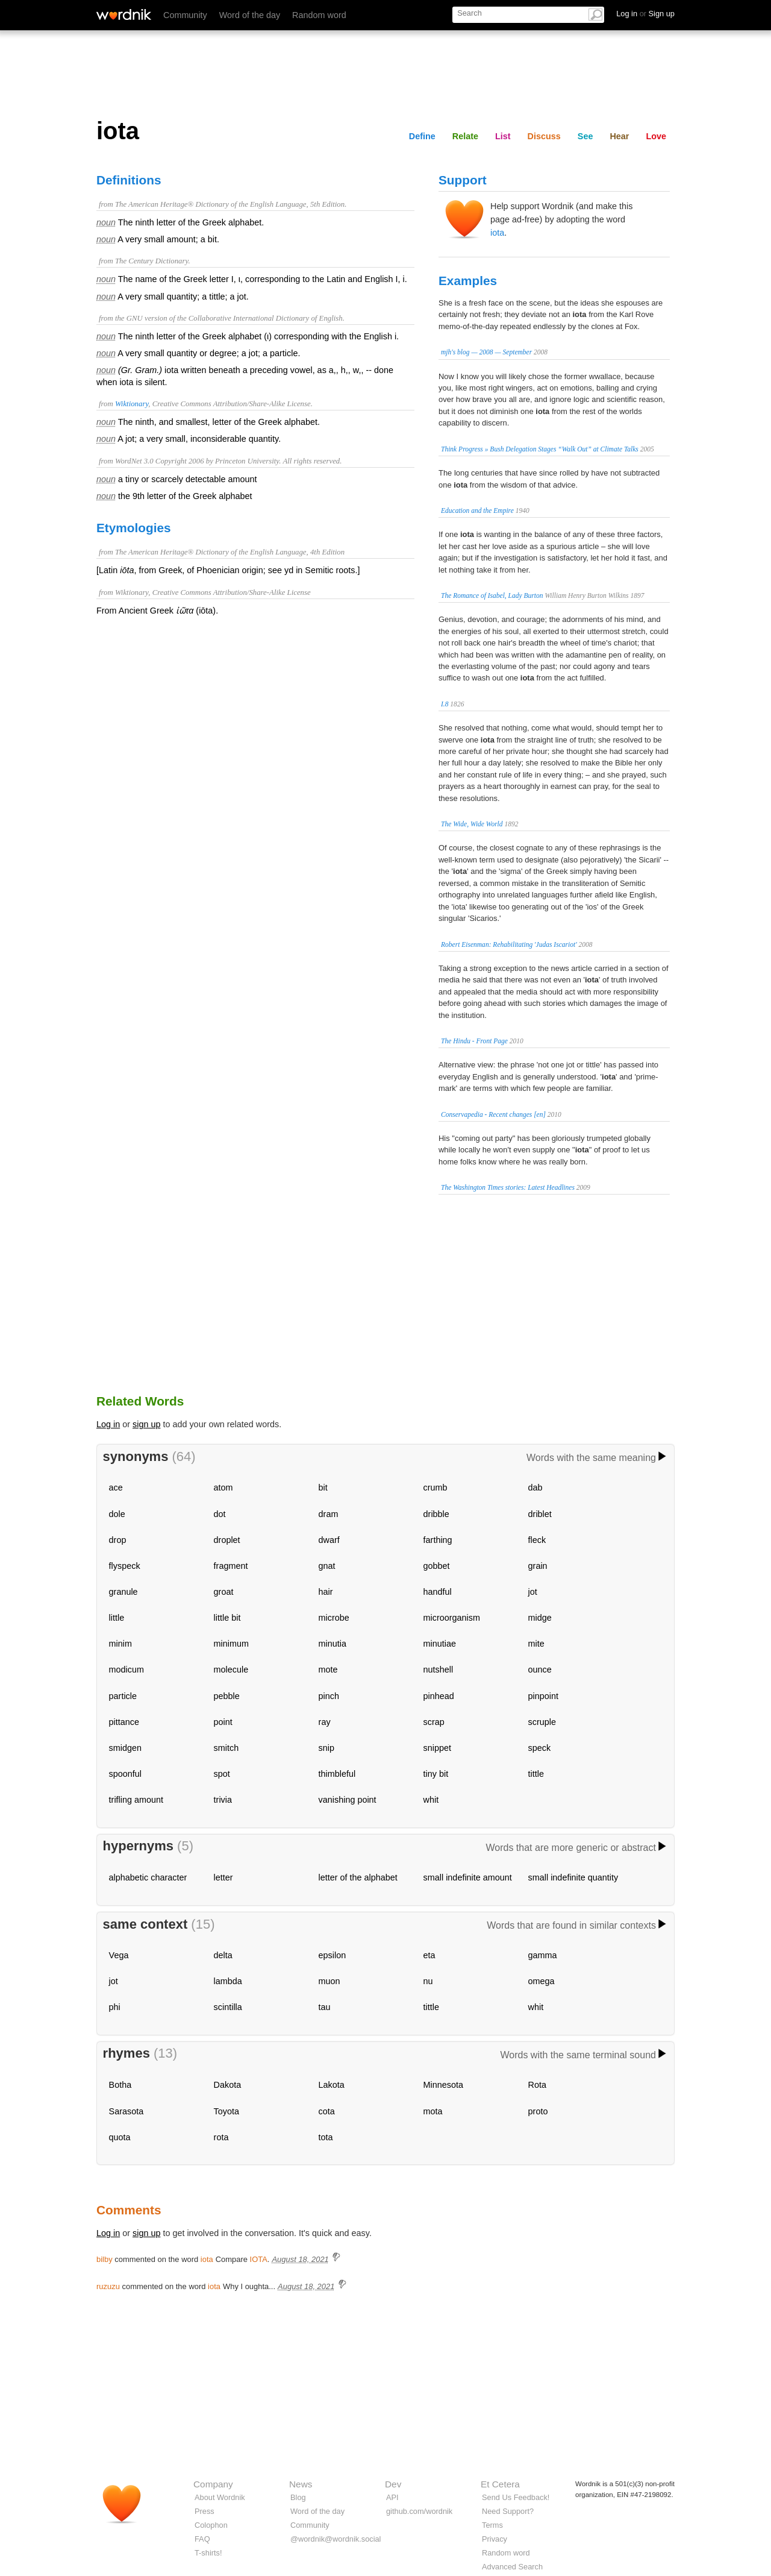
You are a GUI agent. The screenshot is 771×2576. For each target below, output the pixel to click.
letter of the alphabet (358, 1877)
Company (213, 2484)
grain (538, 1566)
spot (222, 1774)
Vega (119, 1955)
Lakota (332, 2085)
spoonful (125, 1774)
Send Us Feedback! (515, 2497)
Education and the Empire (477, 510)
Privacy (494, 2538)
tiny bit (436, 1774)
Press (204, 2511)
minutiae (439, 1643)
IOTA (258, 2259)
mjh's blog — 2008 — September (486, 352)
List (503, 136)
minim (120, 1643)
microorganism (451, 1618)
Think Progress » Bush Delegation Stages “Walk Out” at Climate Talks (539, 449)
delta (223, 1955)
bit (323, 1487)
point (223, 1722)
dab (535, 1487)
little (117, 1618)
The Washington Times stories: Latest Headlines (508, 1187)
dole (117, 1514)
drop (117, 1540)
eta (429, 1955)
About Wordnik (220, 2497)
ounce (540, 1669)
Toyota (226, 2111)
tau (325, 2007)
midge (540, 1618)
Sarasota (126, 2111)
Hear (619, 136)
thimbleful (337, 1774)
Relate (465, 136)
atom (223, 1487)
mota (433, 2111)
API (392, 2497)
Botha (120, 2085)
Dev (393, 2484)
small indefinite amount (467, 1877)
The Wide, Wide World (472, 824)
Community (185, 15)
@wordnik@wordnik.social (335, 2538)
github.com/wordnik (419, 2511)
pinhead (438, 1696)
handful (437, 1592)
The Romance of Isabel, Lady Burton (492, 595)
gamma (542, 1955)
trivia (223, 1800)
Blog (298, 2497)
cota (327, 2111)
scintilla (228, 2007)
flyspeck (124, 1566)
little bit (227, 1618)
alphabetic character (148, 1877)
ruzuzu (108, 2286)
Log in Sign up (645, 13)
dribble (436, 1514)
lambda (228, 1981)
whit (431, 1800)
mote (328, 1669)
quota (120, 2137)
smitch (226, 1748)
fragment (231, 1566)
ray (325, 1722)
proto (538, 2111)
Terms (492, 2525)
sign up (146, 1424)
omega (541, 1981)
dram (329, 1514)
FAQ (202, 2538)
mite (536, 1643)
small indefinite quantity (573, 1877)
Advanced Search (512, 2566)
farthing (437, 1540)
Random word (319, 15)
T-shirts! (208, 2552)
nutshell (438, 1669)
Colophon (211, 2525)
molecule (231, 1669)
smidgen (125, 1748)
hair (326, 1592)
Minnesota (443, 2085)
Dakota (228, 2085)
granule (123, 1592)
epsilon (332, 1955)
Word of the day (249, 15)
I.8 (444, 704)
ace (116, 1487)
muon (329, 1981)
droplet (227, 1540)
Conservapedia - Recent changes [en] (493, 1114)
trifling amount (136, 1800)
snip (326, 1748)
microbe (334, 1618)
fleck (537, 1540)
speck (539, 1748)
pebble (227, 1696)
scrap (434, 1722)
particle (123, 1696)
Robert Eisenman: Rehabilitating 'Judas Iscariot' (509, 944)
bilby (104, 2259)
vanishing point (347, 1800)
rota (221, 2137)
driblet (540, 1514)
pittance (124, 1722)
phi (114, 2007)
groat (224, 1592)
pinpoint (543, 1696)
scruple (542, 1722)
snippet (437, 1748)
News (300, 2484)
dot (220, 1514)
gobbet (436, 1566)
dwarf (329, 1540)
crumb (435, 1487)
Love (656, 136)
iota (497, 232)
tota (326, 2137)
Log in (108, 1424)
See (585, 136)
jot (532, 1592)
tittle (536, 1774)
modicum (126, 1669)
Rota (537, 2085)
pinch (329, 1696)
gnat (327, 1566)
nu (428, 1981)
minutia (332, 1643)
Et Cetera (500, 2484)
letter (223, 1877)
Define (422, 136)
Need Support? (508, 2511)
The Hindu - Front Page (474, 1041)
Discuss (544, 136)
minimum (231, 1643)
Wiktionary (131, 404)
